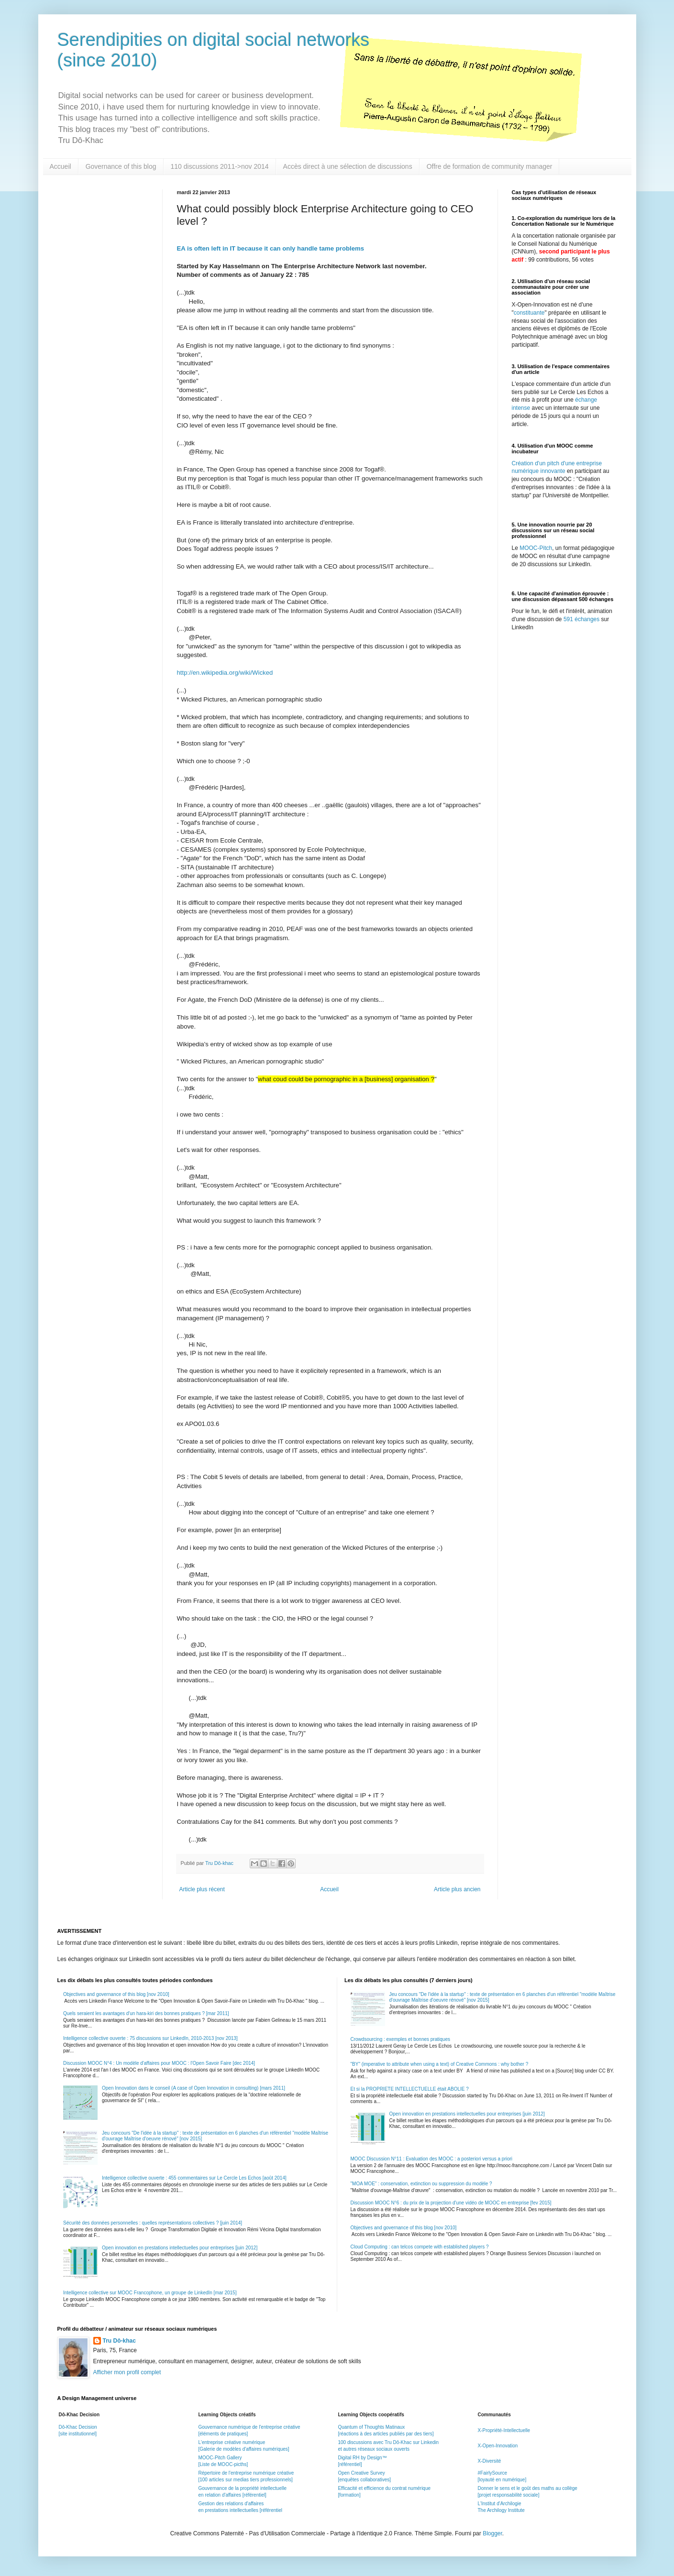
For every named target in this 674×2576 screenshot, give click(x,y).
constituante (529, 312)
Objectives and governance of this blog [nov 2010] (116, 1994)
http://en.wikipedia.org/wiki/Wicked (225, 672)
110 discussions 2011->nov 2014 (220, 166)
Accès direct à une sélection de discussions (347, 166)
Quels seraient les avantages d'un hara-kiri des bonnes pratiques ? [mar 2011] (146, 2013)
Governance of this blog (121, 166)
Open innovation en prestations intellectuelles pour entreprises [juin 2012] (179, 2247)
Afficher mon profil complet (127, 2372)
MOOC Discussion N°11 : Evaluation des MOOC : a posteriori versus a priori (432, 2158)
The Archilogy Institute (500, 2510)
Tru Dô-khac (119, 2340)
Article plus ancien (457, 1889)
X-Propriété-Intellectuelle (503, 2430)
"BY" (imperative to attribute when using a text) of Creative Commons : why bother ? (440, 2064)
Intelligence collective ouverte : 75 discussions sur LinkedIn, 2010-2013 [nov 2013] (150, 2038)
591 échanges (581, 619)
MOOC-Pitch (535, 548)
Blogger (492, 2533)
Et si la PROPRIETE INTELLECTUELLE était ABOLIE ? (410, 2089)
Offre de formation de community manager (489, 166)
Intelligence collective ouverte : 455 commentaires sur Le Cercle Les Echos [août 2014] (194, 2178)
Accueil (60, 166)
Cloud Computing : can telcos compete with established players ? (420, 2246)
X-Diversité (489, 2461)
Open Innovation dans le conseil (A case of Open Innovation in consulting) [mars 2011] (193, 2088)
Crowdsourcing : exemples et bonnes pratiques (400, 2039)
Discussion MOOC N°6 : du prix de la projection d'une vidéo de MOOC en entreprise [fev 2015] (451, 2202)
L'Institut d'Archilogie (499, 2503)
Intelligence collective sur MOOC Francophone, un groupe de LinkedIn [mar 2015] (149, 2292)
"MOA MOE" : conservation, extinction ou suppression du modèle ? (421, 2183)
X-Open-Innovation (497, 2445)
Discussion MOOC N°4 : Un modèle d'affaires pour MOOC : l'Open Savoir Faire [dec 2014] (159, 2063)
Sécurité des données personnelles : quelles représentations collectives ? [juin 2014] (152, 2222)
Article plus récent (202, 1889)
